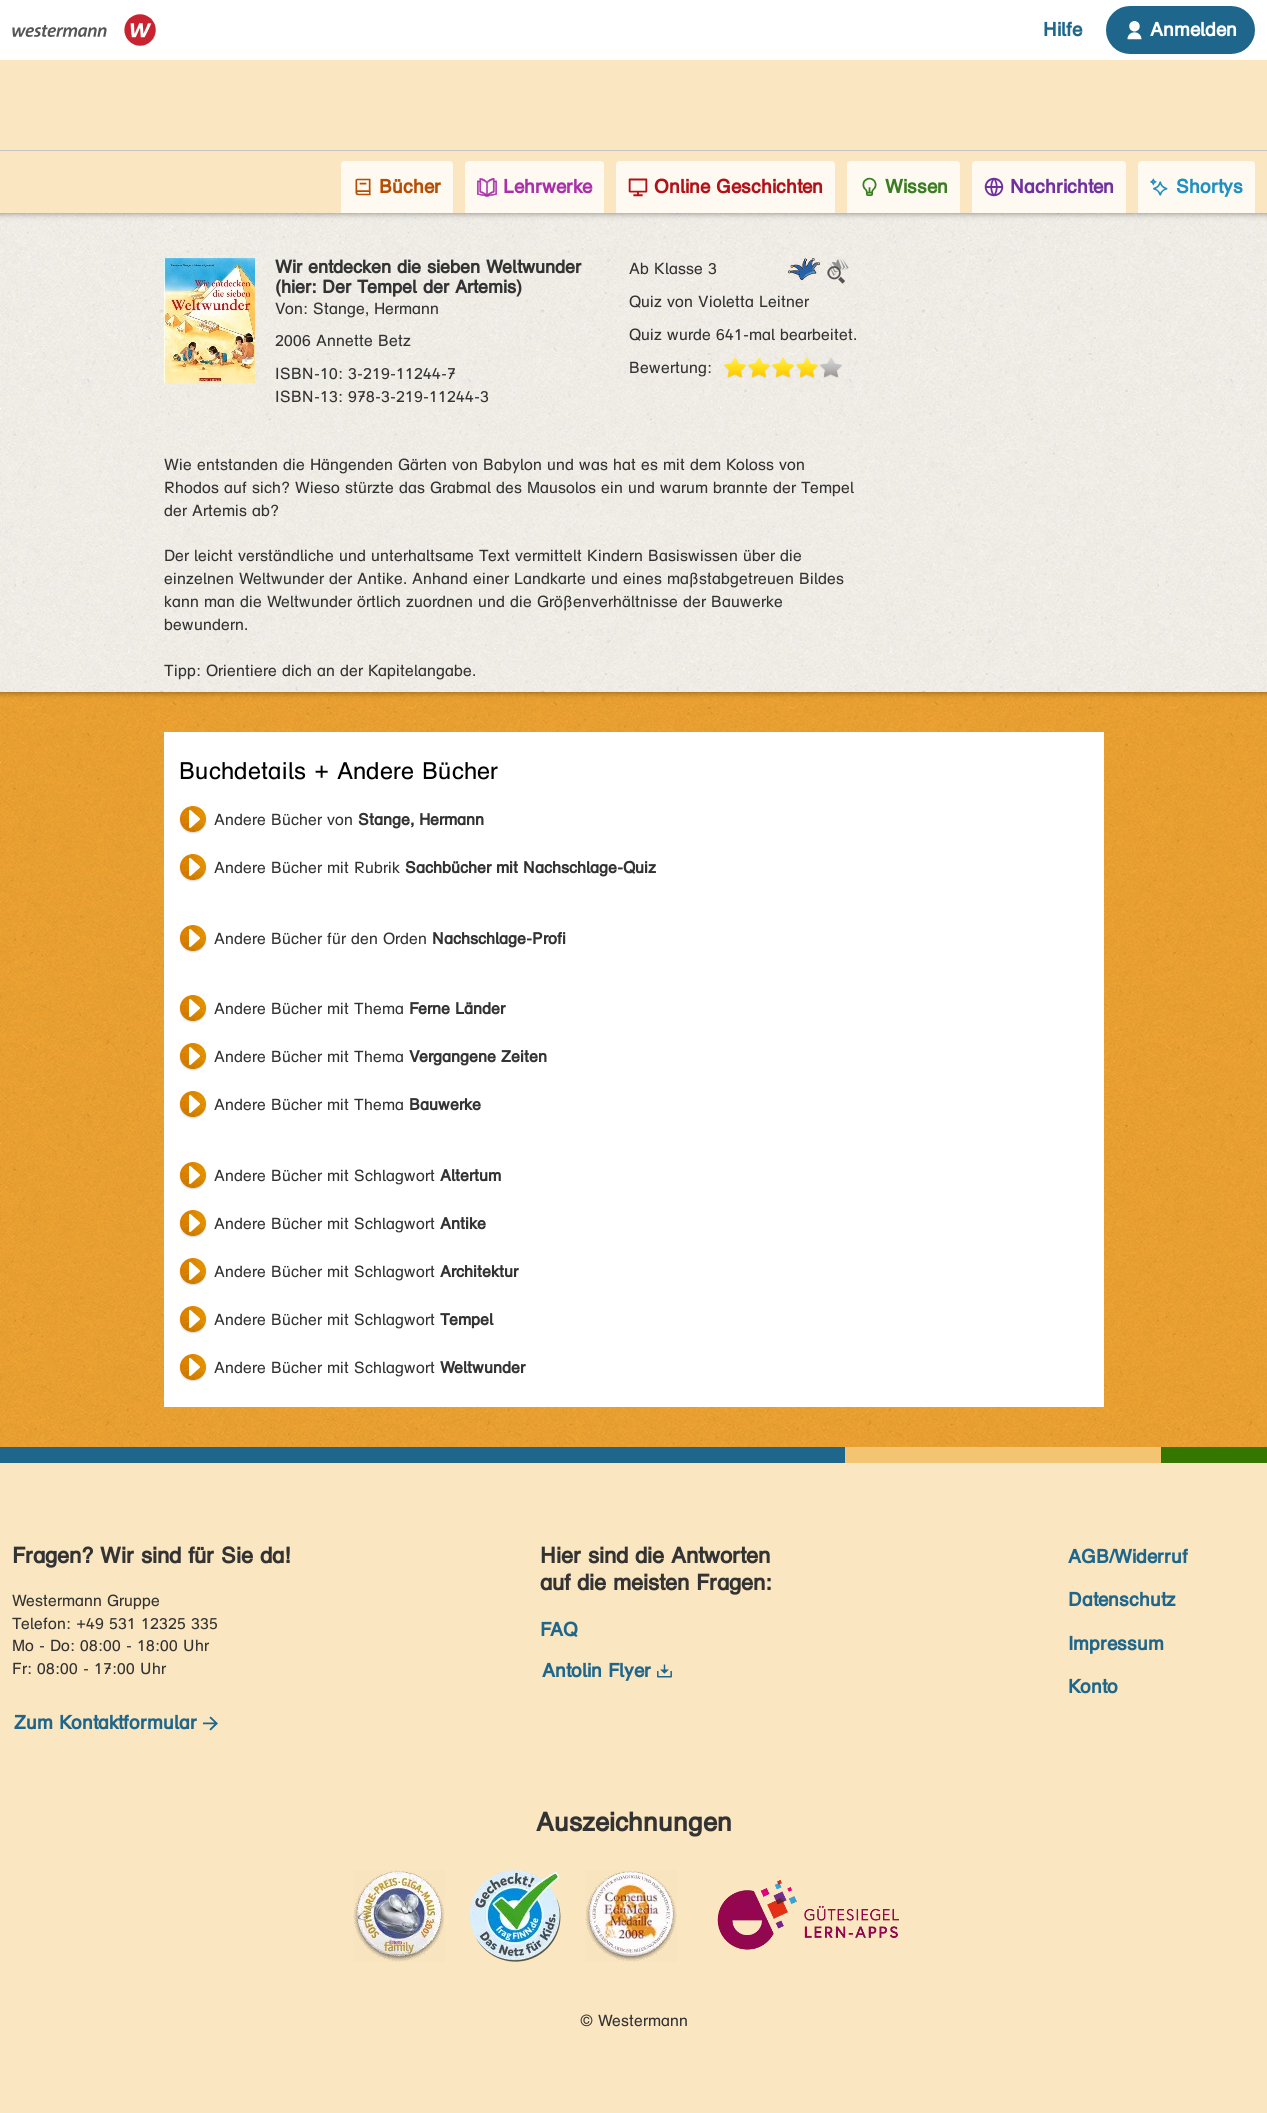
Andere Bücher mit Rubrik (435, 867)
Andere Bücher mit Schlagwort (357, 1175)
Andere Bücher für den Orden (390, 938)
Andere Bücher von (349, 819)
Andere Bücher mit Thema (359, 1008)
